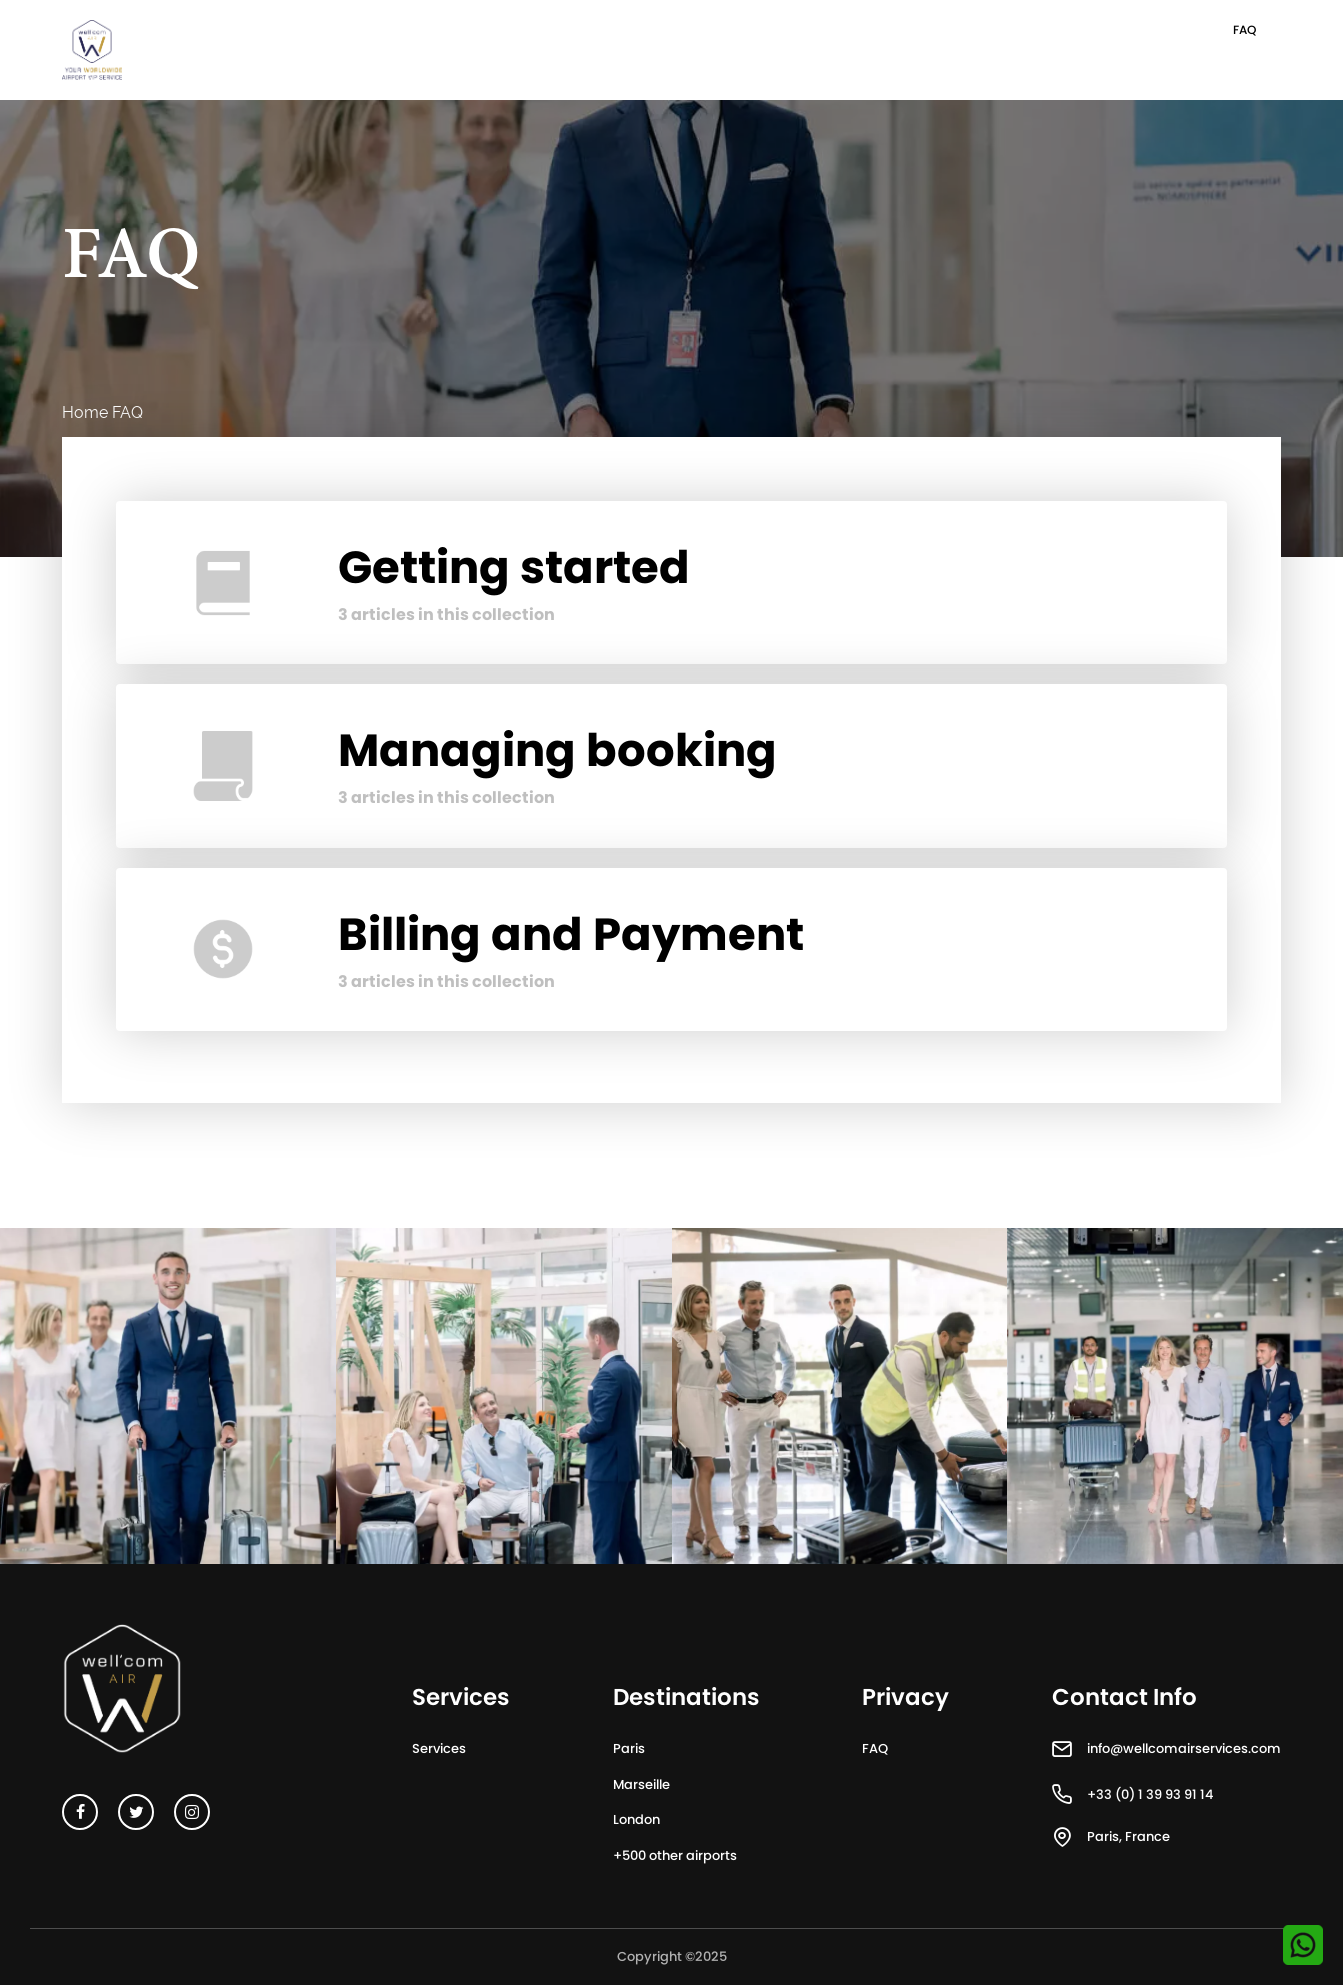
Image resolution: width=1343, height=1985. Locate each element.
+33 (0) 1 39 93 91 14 (1150, 1794)
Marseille (641, 1784)
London (636, 1819)
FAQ (1244, 29)
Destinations (686, 1698)
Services (439, 1748)
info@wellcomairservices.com (1184, 1748)
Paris (629, 1748)
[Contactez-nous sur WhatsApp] (1303, 1945)
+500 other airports (675, 1855)
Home (85, 412)
